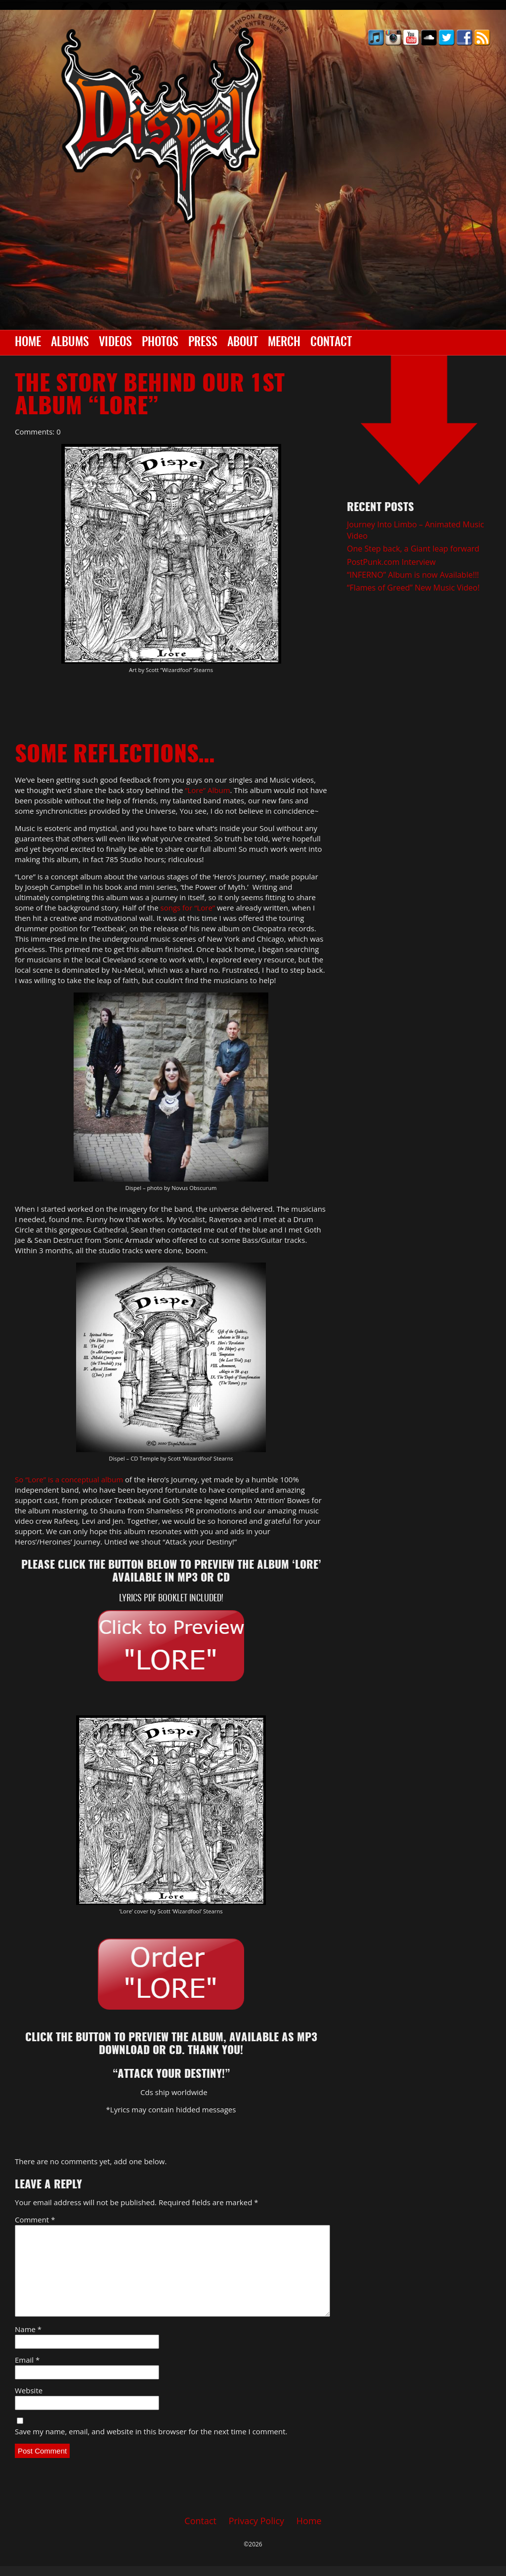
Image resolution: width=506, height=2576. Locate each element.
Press (202, 343)
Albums (70, 343)
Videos (115, 343)
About (242, 343)
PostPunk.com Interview (391, 561)
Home (28, 343)
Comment (35, 2219)
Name (28, 2329)
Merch (284, 343)
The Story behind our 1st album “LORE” (150, 396)
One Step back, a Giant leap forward (413, 548)
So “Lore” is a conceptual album (69, 1479)
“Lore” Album (207, 790)
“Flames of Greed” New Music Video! (413, 587)
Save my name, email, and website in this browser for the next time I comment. (151, 2431)
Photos (160, 343)
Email (27, 2360)
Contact (331, 343)
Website (28, 2390)
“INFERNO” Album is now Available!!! (413, 574)
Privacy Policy (256, 2521)
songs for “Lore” (188, 907)
